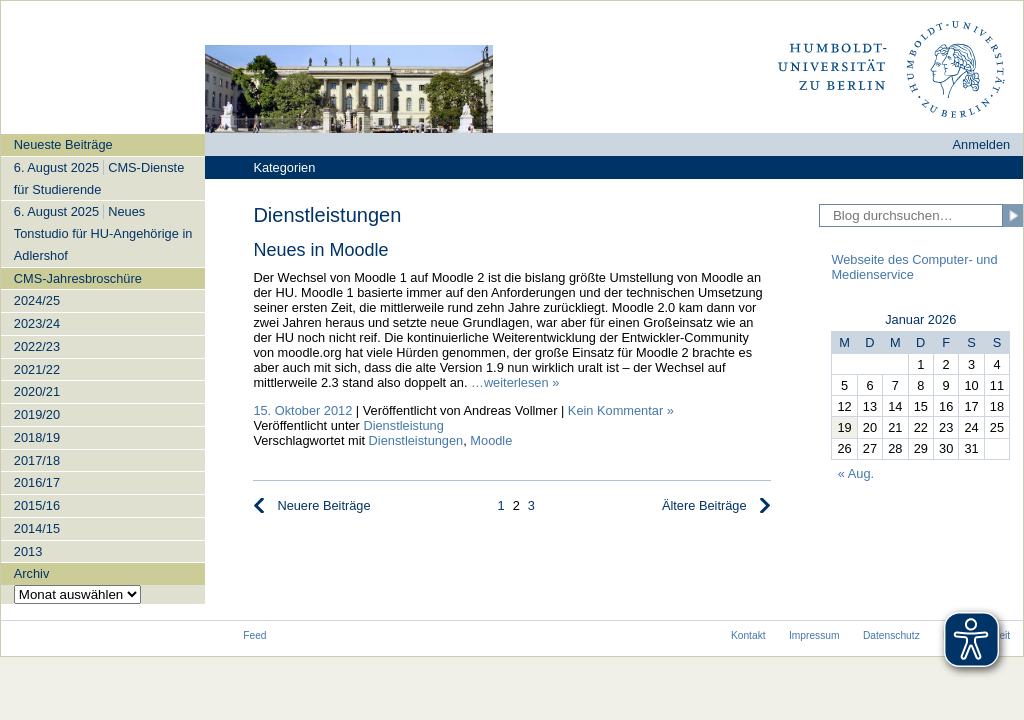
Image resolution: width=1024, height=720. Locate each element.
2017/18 (37, 460)
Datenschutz (891, 635)
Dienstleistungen (416, 440)
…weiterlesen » (515, 382)
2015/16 (37, 505)
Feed (254, 635)
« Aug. (856, 473)
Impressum (814, 635)
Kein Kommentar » (621, 410)
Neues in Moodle (320, 250)
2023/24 (37, 323)
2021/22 (37, 369)
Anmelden (982, 144)
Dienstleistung (403, 425)
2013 (28, 551)
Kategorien (284, 167)
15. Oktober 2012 (302, 410)
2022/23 (37, 346)
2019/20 (37, 414)
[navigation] (103, 368)
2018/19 (37, 437)
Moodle (491, 440)
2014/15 (37, 528)
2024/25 (37, 300)
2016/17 (37, 482)
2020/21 (37, 391)
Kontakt (748, 635)
